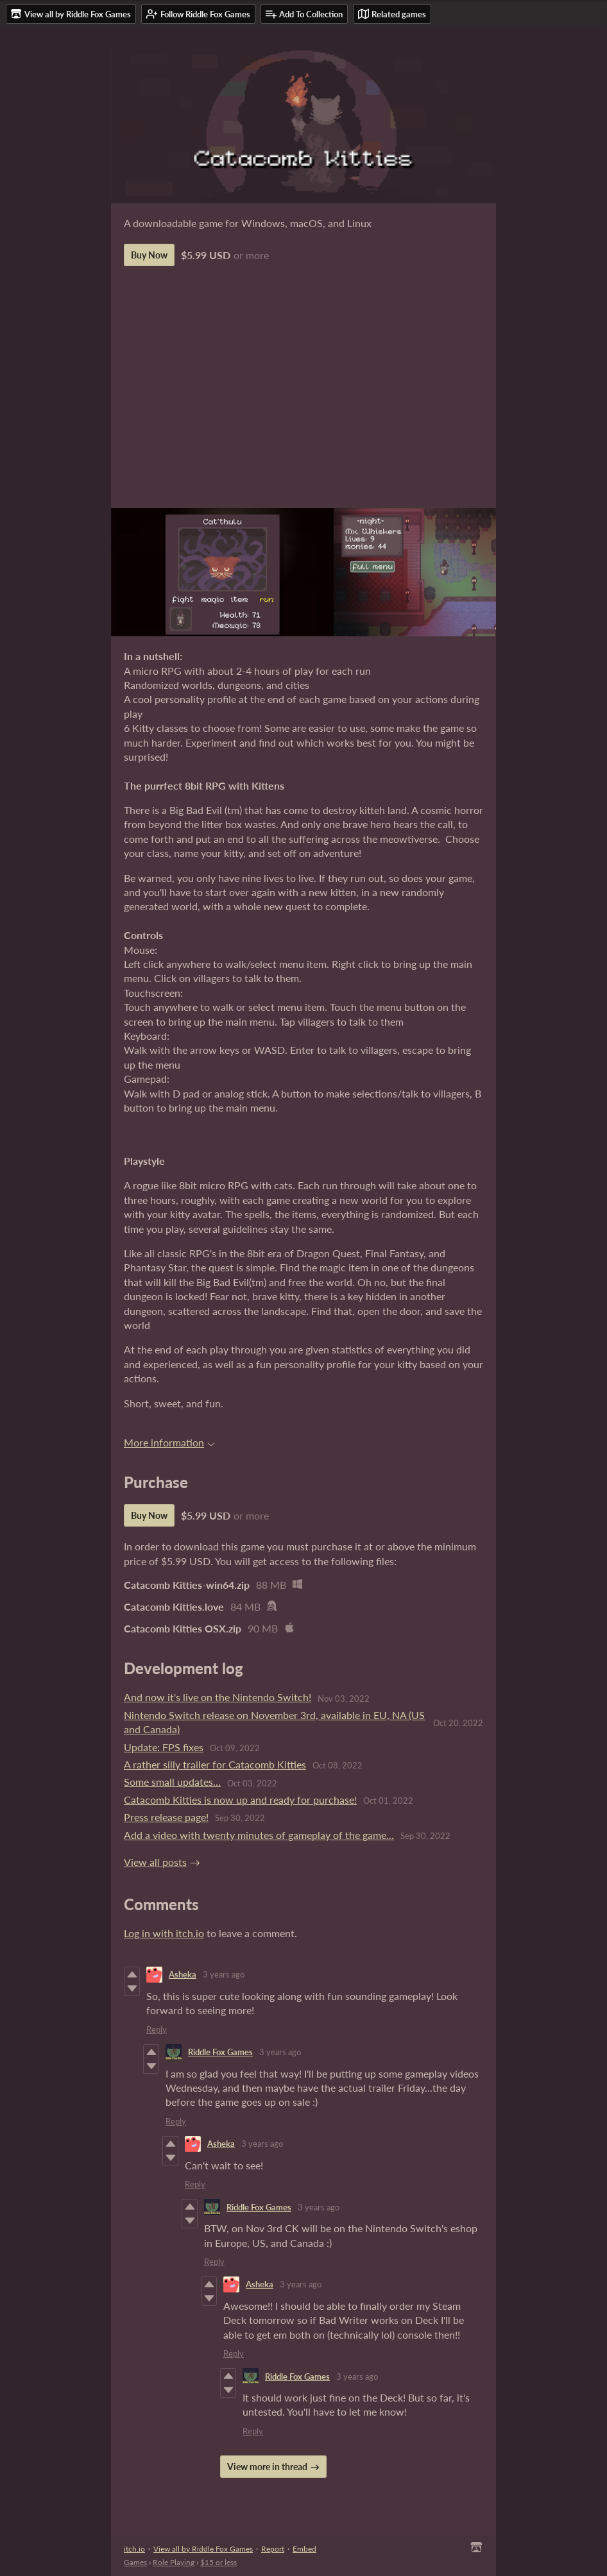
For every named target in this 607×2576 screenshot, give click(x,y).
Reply (156, 2029)
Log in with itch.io (164, 1933)
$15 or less (218, 2562)
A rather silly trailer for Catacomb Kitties (215, 1764)
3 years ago (223, 1974)
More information (169, 1442)
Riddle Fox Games (220, 2052)
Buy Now (149, 255)
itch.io (134, 2549)
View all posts (155, 1862)
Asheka (182, 1974)
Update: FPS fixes (163, 1747)
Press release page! (166, 1817)
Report (272, 2549)
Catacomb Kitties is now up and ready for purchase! (240, 1799)
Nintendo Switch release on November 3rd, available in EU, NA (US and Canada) (274, 1722)
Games (135, 2562)
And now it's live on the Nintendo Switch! (217, 1697)
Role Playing (173, 2562)
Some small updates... (172, 1781)
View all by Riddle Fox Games (203, 2549)
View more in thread (267, 2466)
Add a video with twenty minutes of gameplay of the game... (259, 1835)
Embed (304, 2549)
